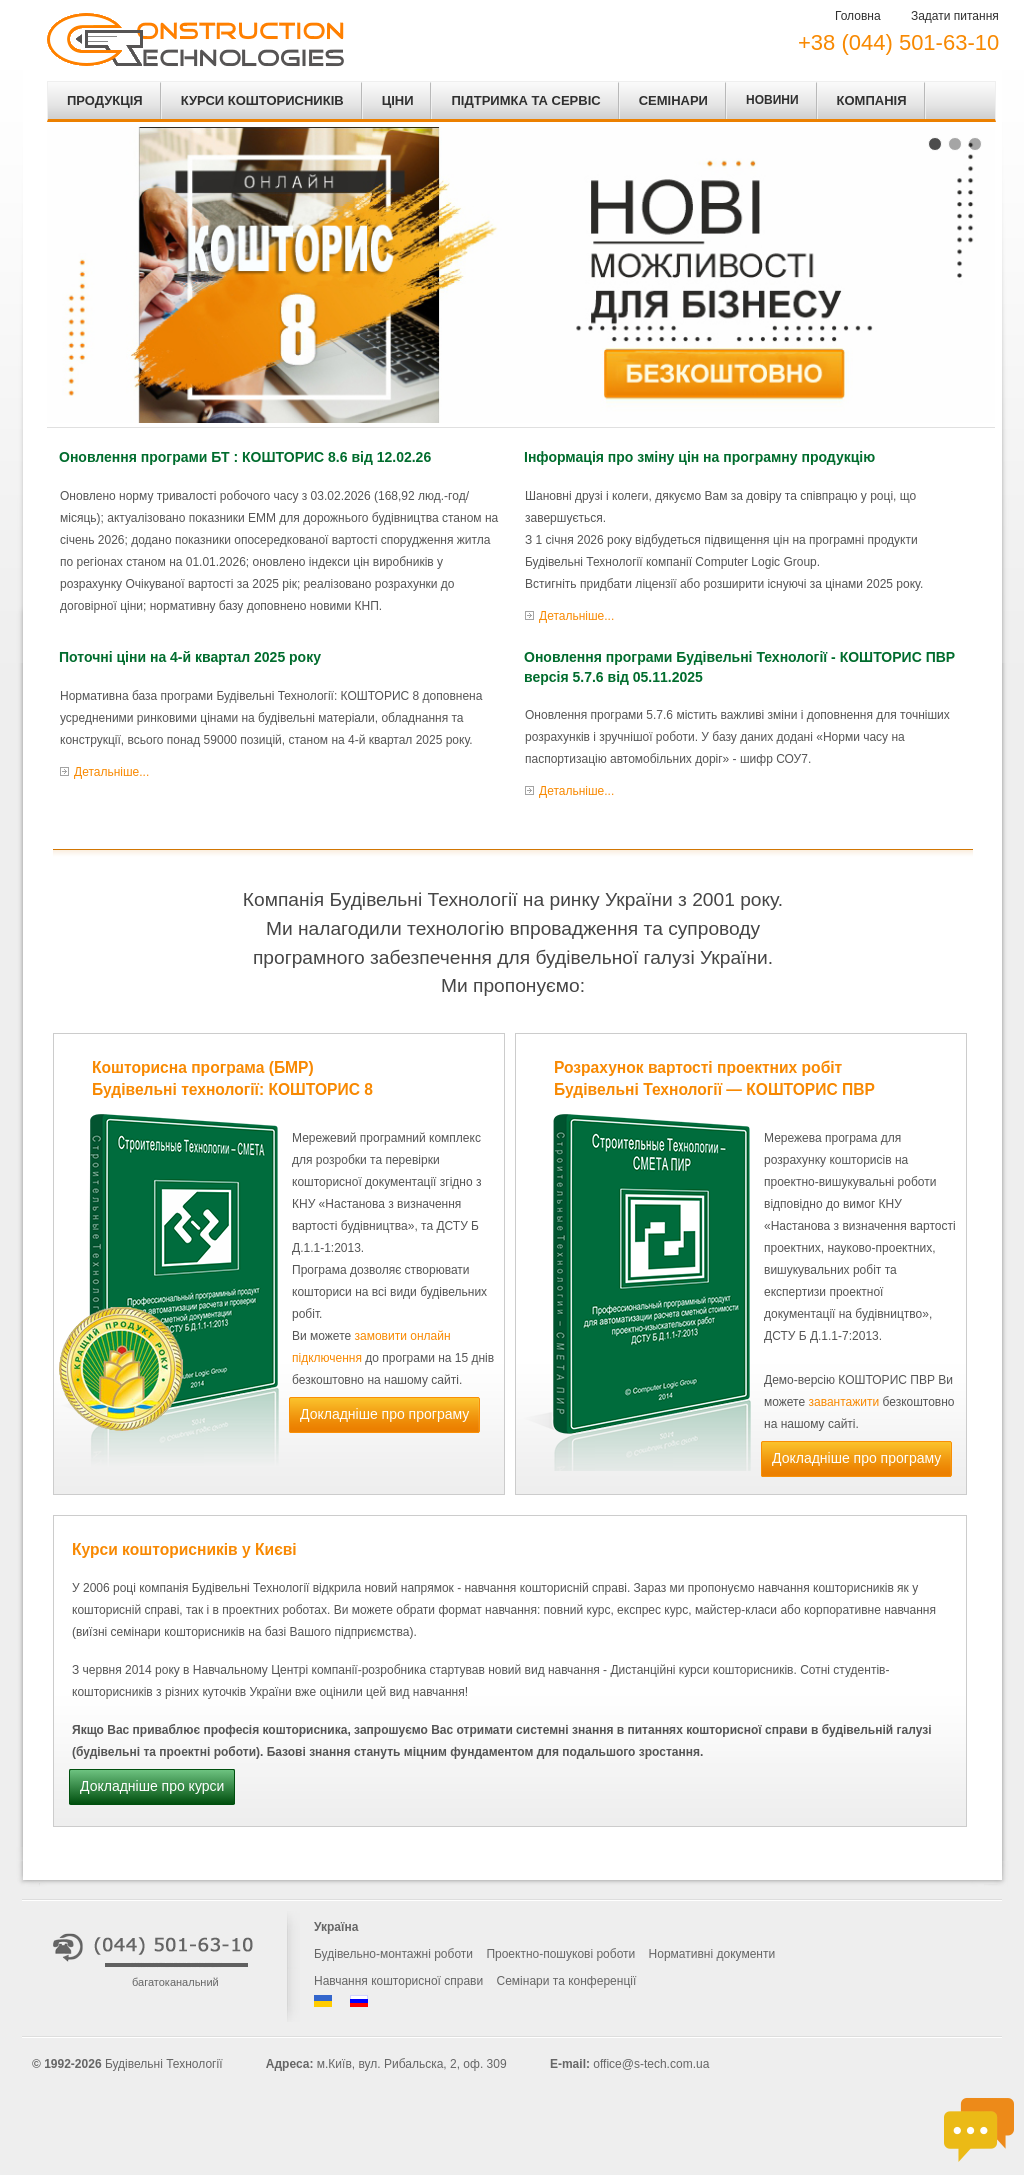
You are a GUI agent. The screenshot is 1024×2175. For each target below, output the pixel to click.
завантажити (843, 1402)
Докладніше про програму (384, 1414)
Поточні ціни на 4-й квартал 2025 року (190, 657)
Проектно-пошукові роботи (560, 1954)
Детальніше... (576, 616)
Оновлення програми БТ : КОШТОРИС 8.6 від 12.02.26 (245, 457)
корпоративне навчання (870, 1610)
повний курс (577, 1610)
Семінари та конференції (567, 1981)
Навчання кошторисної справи (398, 1981)
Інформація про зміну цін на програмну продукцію (699, 457)
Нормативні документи (712, 1954)
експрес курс (652, 1610)
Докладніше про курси (152, 1786)
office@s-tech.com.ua (651, 2064)
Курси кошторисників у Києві (184, 1549)
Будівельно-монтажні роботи (393, 1954)
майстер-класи (736, 1610)
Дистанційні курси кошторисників (701, 1670)
